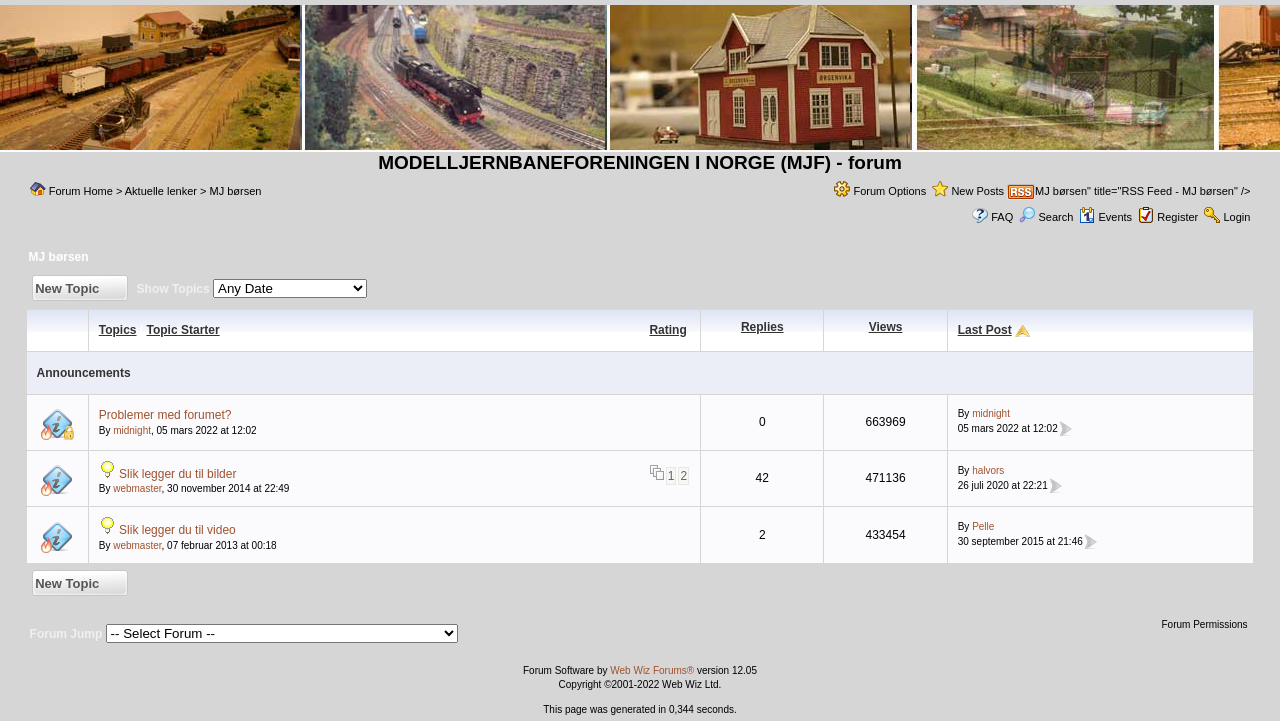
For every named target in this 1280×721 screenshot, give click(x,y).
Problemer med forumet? (165, 415)
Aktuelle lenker (162, 191)
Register (1177, 217)
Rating (667, 330)
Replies (762, 327)
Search (1046, 217)
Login (1236, 217)
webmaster (137, 488)
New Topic (67, 288)
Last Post (985, 330)
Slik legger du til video (177, 530)
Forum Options (889, 191)
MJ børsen (235, 191)
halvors (988, 470)
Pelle (983, 526)
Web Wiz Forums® (652, 670)
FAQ (1002, 217)
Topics (118, 330)
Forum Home (81, 191)
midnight (132, 430)
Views (886, 327)
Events (1105, 217)
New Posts (977, 191)
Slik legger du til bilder (177, 474)
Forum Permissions (1205, 624)
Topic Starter (183, 330)
